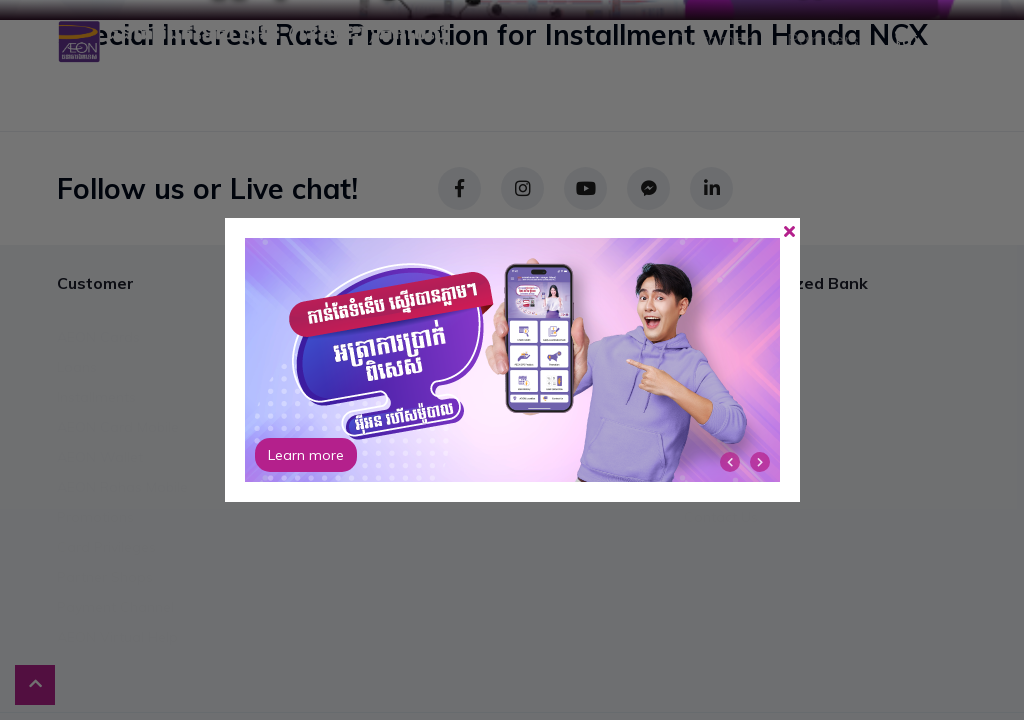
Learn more (306, 455)
